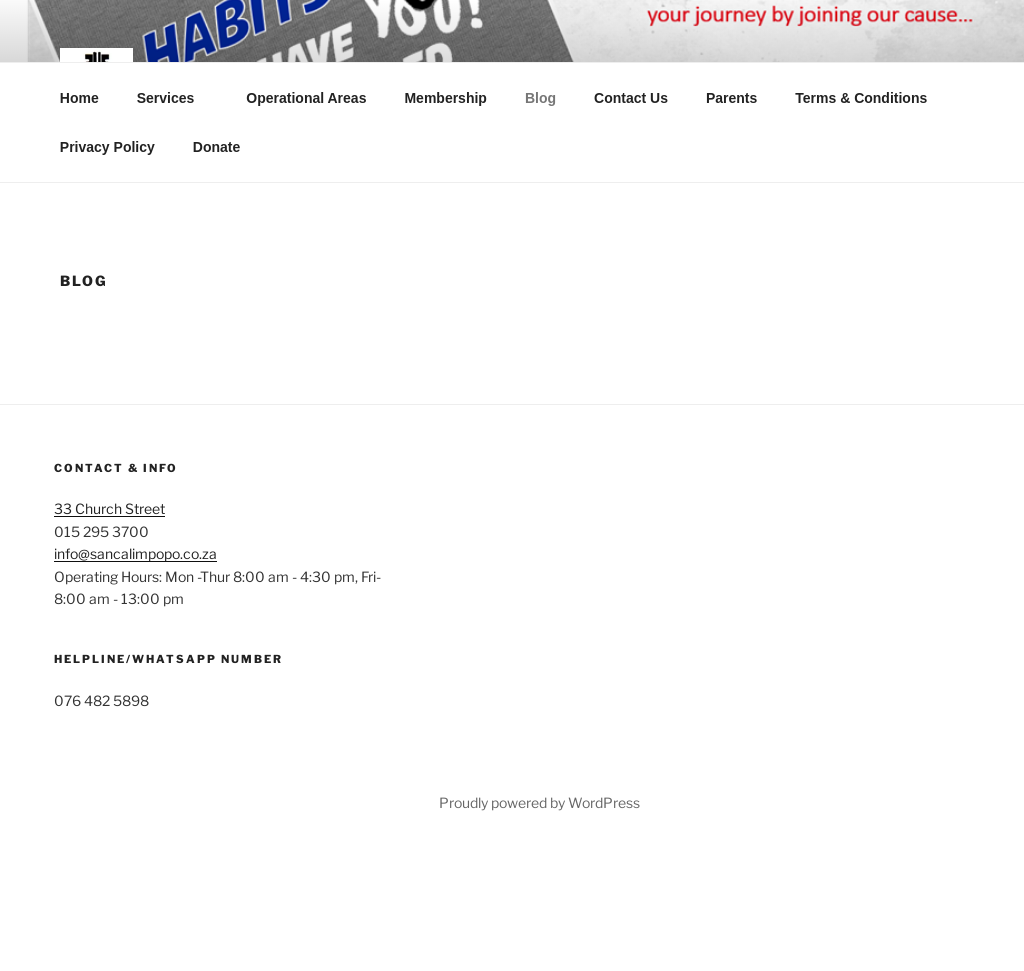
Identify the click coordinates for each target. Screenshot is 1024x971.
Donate (216, 147)
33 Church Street (109, 508)
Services (175, 98)
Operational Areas (306, 98)
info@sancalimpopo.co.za (135, 553)
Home (79, 98)
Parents (731, 98)
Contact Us (631, 98)
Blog (540, 98)
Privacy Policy (107, 147)
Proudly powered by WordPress (539, 802)
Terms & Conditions (861, 98)
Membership (445, 98)
